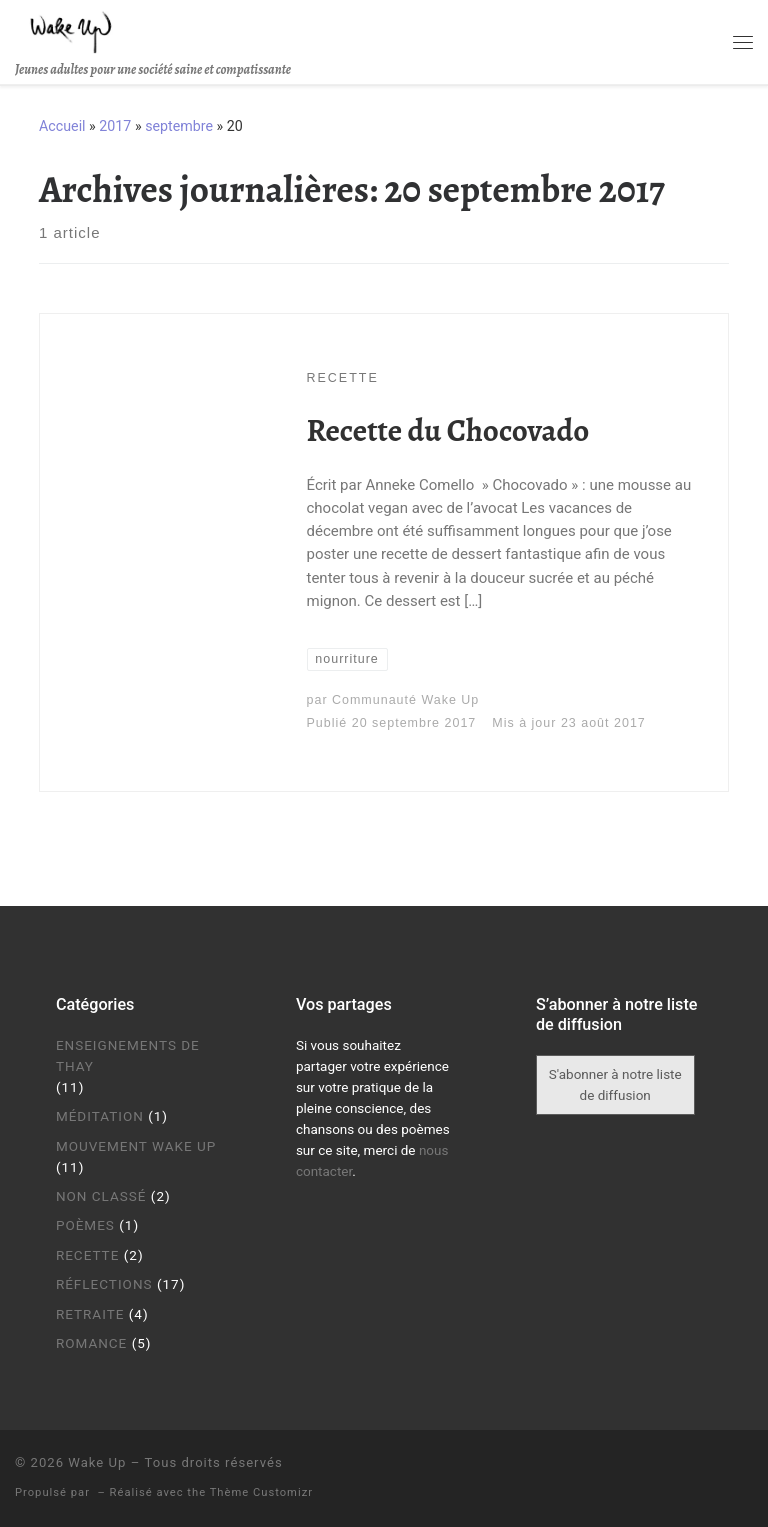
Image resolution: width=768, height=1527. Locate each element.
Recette (87, 1255)
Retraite (90, 1314)
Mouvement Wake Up (136, 1146)
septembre (179, 126)
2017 (115, 126)
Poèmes (85, 1225)
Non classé (101, 1196)
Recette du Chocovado (448, 430)
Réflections (104, 1284)
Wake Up (97, 1462)
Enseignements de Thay (128, 1055)
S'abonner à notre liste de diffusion (615, 1084)
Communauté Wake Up (405, 700)
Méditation (100, 1116)
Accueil (62, 126)
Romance (91, 1343)
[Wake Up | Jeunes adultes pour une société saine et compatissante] (71, 29)
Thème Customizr (261, 1492)
